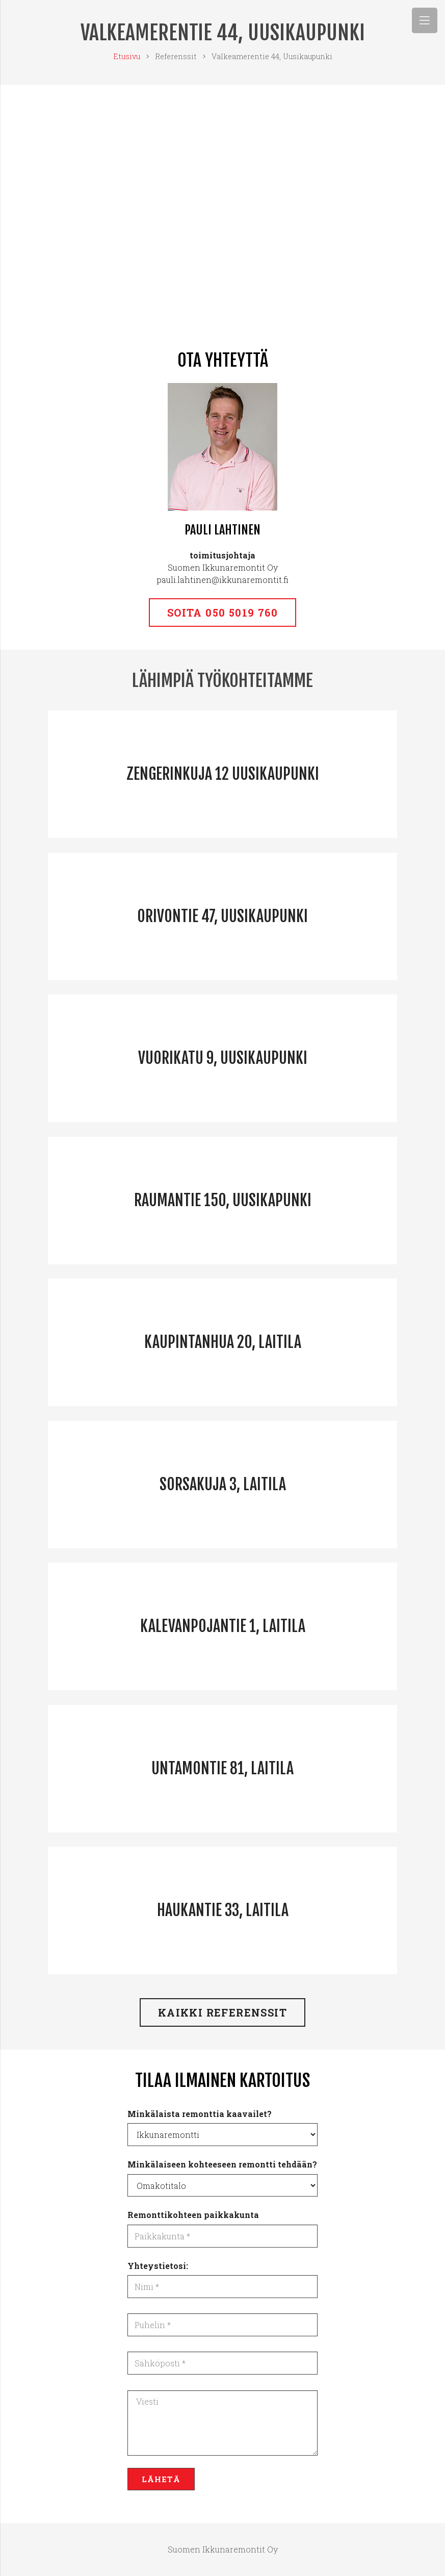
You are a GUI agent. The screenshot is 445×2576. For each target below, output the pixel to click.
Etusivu (126, 56)
